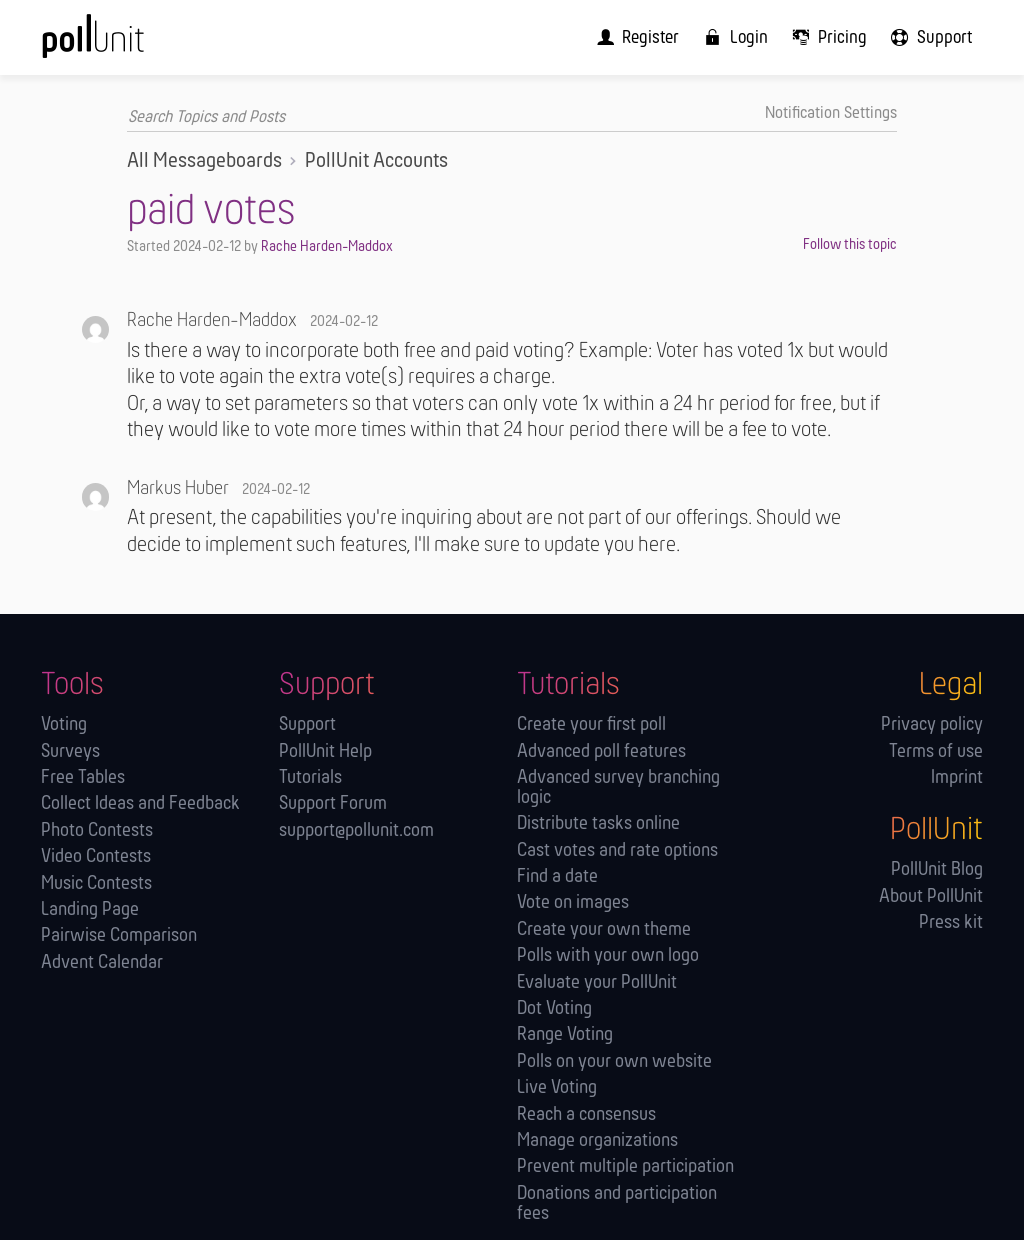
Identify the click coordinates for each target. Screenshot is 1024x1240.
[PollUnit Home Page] (123, 44)
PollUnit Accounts (376, 161)
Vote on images (573, 903)
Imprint (957, 778)
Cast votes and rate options (617, 850)
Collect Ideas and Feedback (140, 804)
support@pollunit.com (356, 830)
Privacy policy (932, 725)
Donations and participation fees (617, 1203)
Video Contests (96, 857)
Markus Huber (178, 488)
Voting (64, 725)
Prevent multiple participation (625, 1167)
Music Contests (96, 883)
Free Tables (83, 778)
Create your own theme (604, 929)
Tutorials (310, 778)
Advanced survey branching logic (618, 788)
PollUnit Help (325, 751)
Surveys (70, 751)
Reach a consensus (586, 1114)
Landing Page (90, 910)
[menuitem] (647, 37)
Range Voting (565, 1035)
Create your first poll (591, 725)
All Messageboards (204, 161)
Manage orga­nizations (597, 1140)
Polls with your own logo (608, 956)
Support (307, 725)
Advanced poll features (601, 751)
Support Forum (333, 804)
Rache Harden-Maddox (327, 246)
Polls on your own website (614, 1061)
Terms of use (936, 751)
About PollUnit (931, 896)
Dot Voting (554, 1008)
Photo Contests (97, 830)
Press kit (951, 923)
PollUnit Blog (937, 870)
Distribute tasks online (598, 824)
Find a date (557, 877)
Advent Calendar (102, 962)
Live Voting (557, 1088)
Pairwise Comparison (119, 936)
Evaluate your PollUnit (597, 982)
